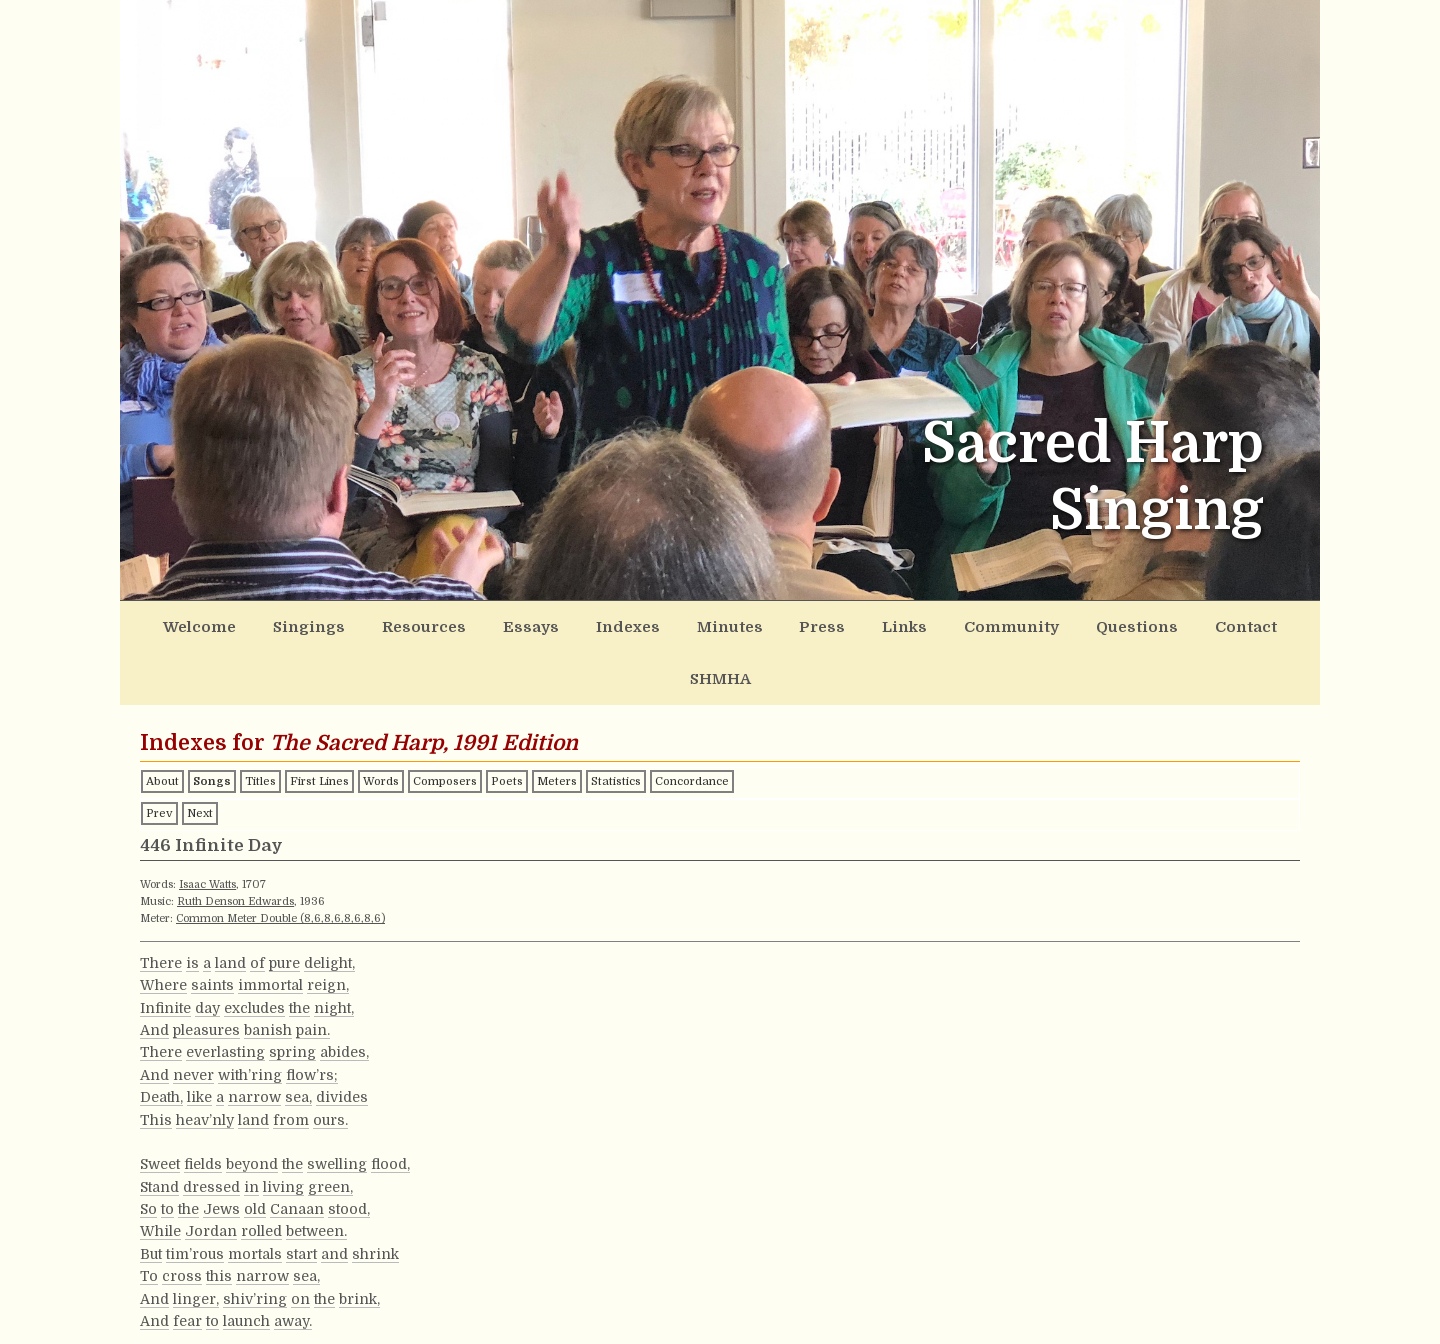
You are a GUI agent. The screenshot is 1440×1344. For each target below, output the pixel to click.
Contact (1143, 624)
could (187, 1308)
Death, (161, 1040)
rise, (339, 1331)
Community (935, 624)
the (299, 950)
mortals (255, 1196)
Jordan (211, 1174)
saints (212, 928)
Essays (508, 624)
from (291, 1062)
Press (766, 624)
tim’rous (195, 1196)
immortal (270, 928)
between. (316, 1174)
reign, (328, 928)
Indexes (594, 624)
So (148, 1151)
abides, (344, 995)
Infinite (165, 950)
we (220, 1308)
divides (342, 1040)
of (257, 905)
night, (334, 950)
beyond (252, 1107)
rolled (261, 1174)
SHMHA (1231, 624)
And (154, 972)
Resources (413, 624)
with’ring (250, 1017)
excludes (254, 950)
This (156, 1062)
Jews (221, 1151)
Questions (1047, 624)
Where (163, 928)
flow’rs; (312, 1017)
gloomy (214, 1331)
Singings (311, 624)
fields (203, 1107)
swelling (337, 1107)
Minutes (684, 624)
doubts (327, 1308)
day (207, 950)
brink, (359, 1241)
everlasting (225, 995)
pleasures (206, 972)
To (149, 1219)
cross (182, 1219)
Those (162, 1331)
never (193, 1017)
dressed (211, 1129)
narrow (254, 1040)
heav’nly (205, 1062)
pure (284, 905)
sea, (298, 1040)
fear (187, 1263)
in (251, 1129)
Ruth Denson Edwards (235, 844)
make (253, 1308)
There (161, 905)
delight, (329, 905)
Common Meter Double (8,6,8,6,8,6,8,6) (280, 861)
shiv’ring (255, 1241)
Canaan (297, 1151)
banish (268, 972)
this (219, 1219)
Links (839, 624)
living (283, 1129)
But (151, 1196)
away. (293, 1263)
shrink (375, 1196)
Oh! (152, 1308)
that (307, 1331)
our (288, 1308)
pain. (313, 972)
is (192, 905)
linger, (196, 1241)
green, (330, 1129)
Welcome (214, 624)
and (334, 1196)
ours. (330, 1062)
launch (246, 1263)
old (255, 1151)
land (230, 905)
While (160, 1174)
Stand (159, 1129)
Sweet (160, 1107)
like (199, 1040)
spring (292, 995)
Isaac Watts (207, 827)
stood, (349, 1151)
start (301, 1196)
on (300, 1241)
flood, (390, 1107)
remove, (382, 1308)
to (167, 1151)
